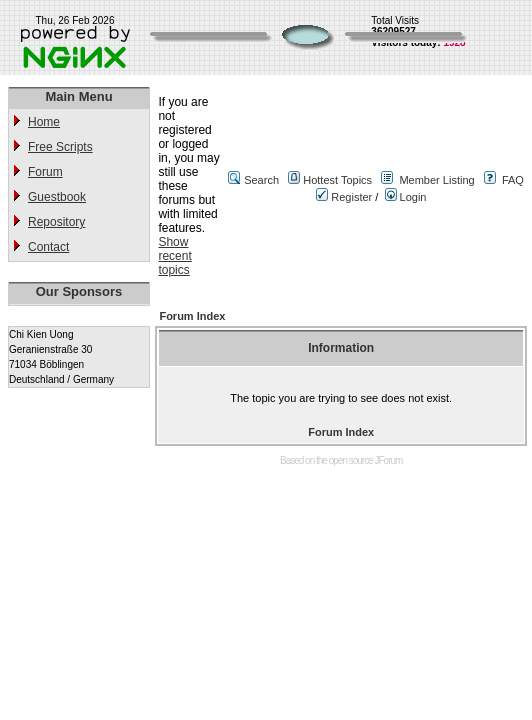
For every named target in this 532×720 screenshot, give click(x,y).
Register (344, 197)
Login (406, 197)
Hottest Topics (337, 180)
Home (44, 122)
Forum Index (192, 316)
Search (261, 180)
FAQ (513, 180)
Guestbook (57, 197)
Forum (45, 172)
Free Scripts (60, 147)
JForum (389, 460)
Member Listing (436, 180)
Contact (48, 247)
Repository (56, 222)
